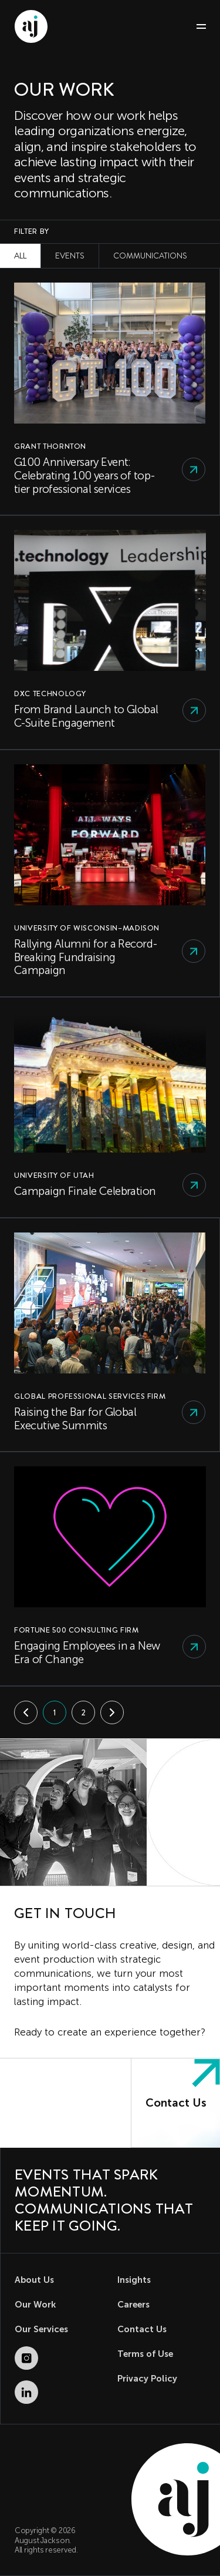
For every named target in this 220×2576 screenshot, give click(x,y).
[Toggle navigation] (195, 26)
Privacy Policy (147, 2378)
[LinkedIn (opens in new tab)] (26, 2392)
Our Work (35, 2304)
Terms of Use (145, 2354)
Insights (134, 2280)
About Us (34, 2280)
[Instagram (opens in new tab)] (26, 2358)
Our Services (41, 2329)
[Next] (112, 1712)
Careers (133, 2304)
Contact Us (142, 2329)
